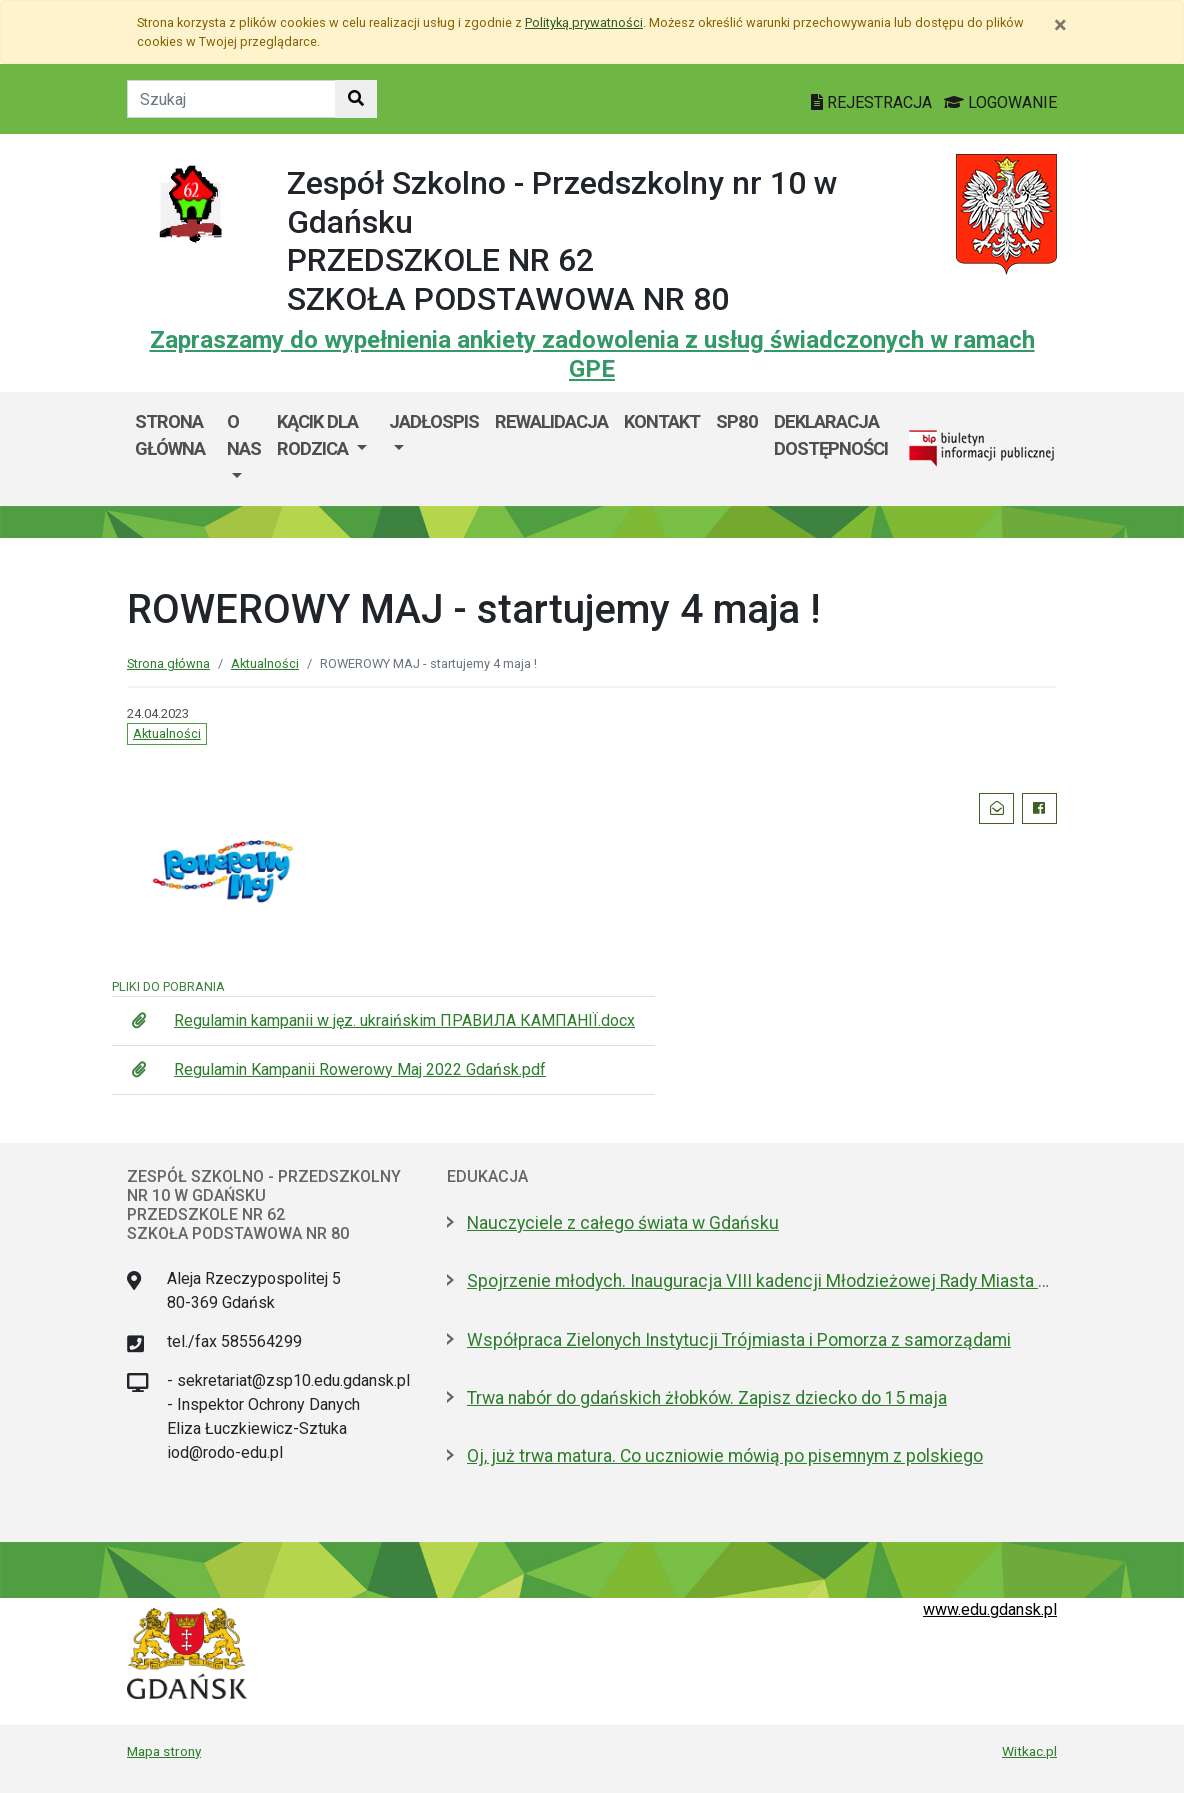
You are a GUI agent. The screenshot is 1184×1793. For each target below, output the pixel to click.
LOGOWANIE (1000, 102)
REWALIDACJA (551, 421)
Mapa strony (164, 1751)
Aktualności (265, 663)
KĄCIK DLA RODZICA (317, 435)
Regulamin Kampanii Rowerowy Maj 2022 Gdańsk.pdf (360, 1069)
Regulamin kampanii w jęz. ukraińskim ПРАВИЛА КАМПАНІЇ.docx (404, 1020)
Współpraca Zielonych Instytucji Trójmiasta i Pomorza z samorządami (739, 1340)
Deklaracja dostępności (831, 435)
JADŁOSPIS (434, 421)
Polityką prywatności (584, 22)
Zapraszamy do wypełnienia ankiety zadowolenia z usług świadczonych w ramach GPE (592, 354)
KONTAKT (662, 421)
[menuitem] (244, 449)
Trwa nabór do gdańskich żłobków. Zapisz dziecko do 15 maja (707, 1398)
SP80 (737, 421)
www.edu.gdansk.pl (990, 1609)
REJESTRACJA (873, 102)
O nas (244, 435)
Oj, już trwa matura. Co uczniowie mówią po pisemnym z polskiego (725, 1456)
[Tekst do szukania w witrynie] (231, 99)
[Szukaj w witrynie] (356, 99)
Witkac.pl (1029, 1751)
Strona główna (170, 435)
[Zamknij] (1060, 25)
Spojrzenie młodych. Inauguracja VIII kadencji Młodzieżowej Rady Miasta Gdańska (762, 1281)
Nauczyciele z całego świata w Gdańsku (623, 1223)
